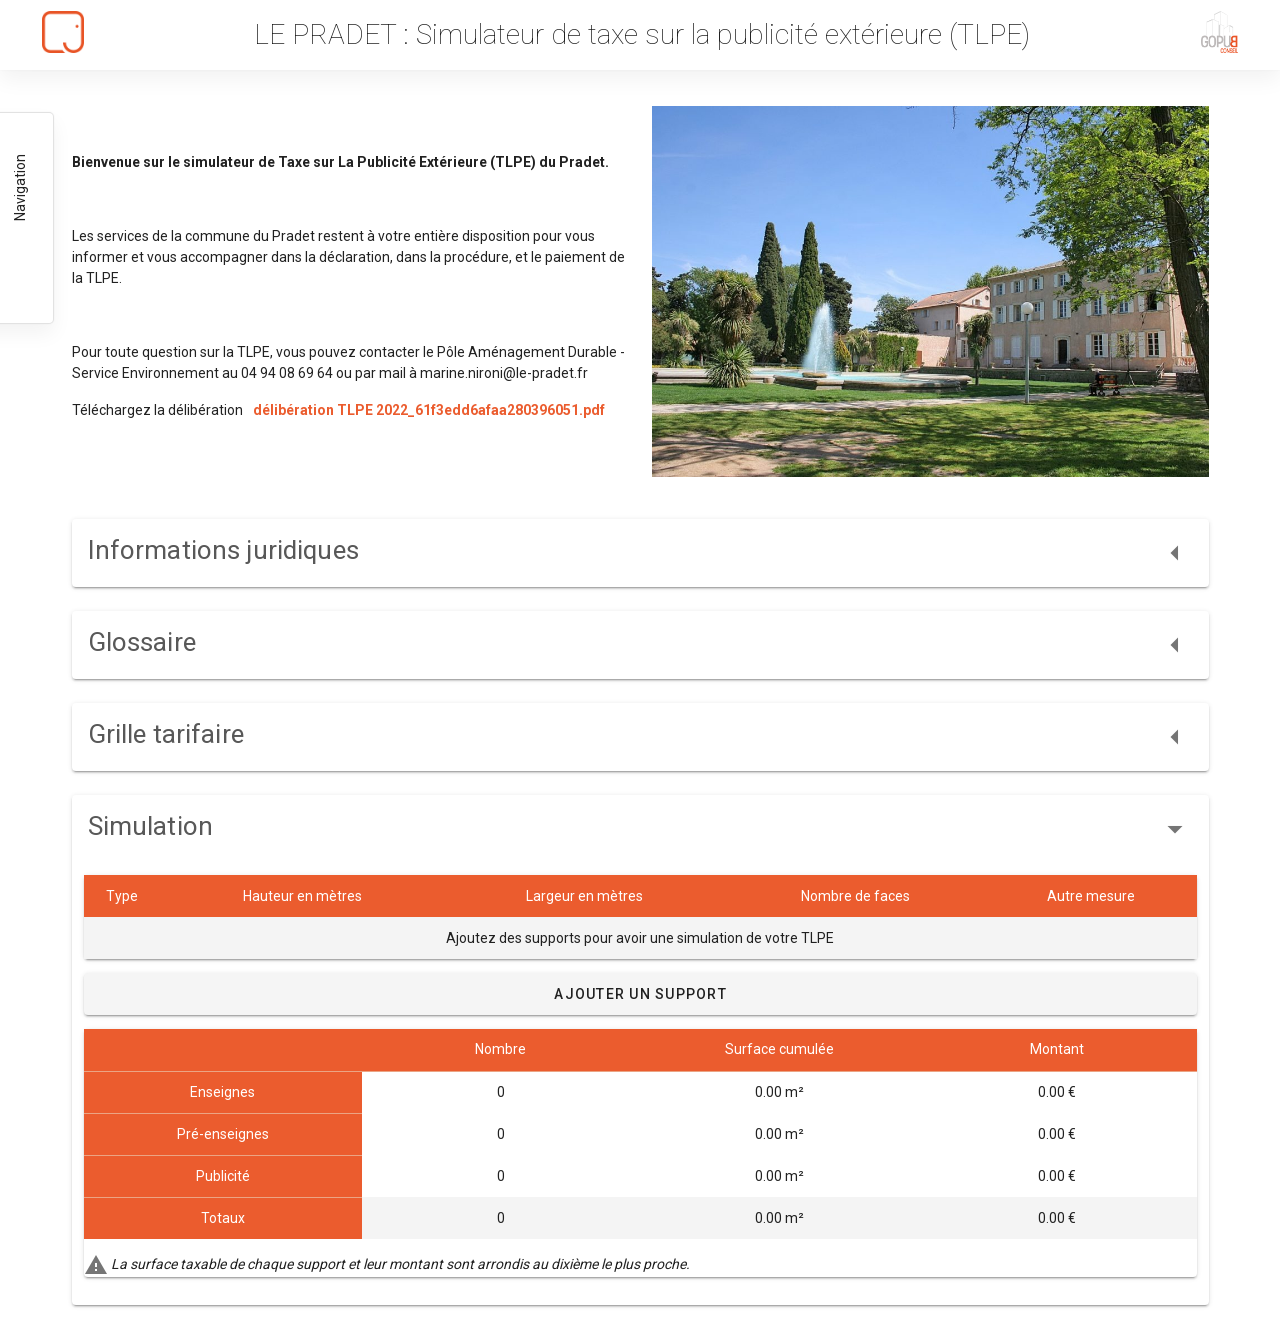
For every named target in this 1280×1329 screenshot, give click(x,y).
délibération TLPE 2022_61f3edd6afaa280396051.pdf (429, 410)
